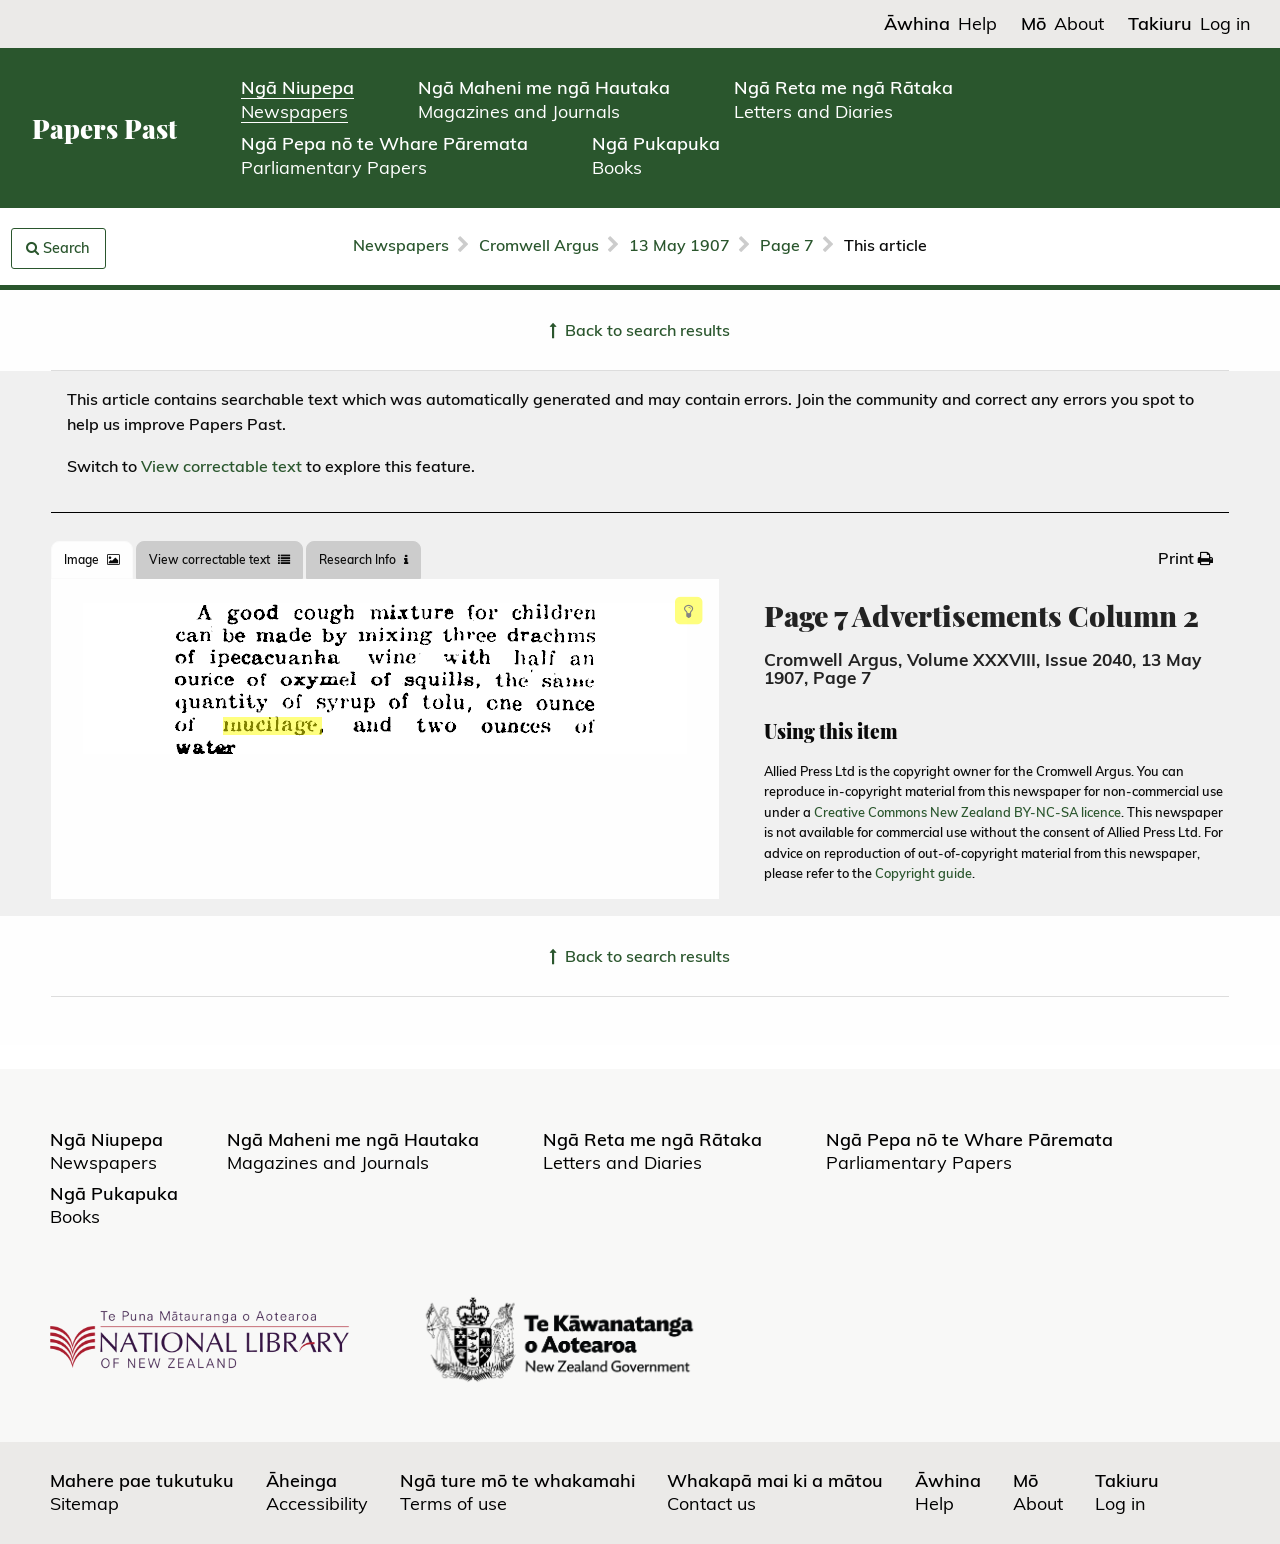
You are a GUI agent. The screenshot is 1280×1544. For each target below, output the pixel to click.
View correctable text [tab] (219, 559)
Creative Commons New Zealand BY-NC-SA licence (967, 812)
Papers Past (104, 128)
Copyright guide (923, 873)
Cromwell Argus (539, 245)
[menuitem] (1185, 558)
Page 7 (787, 245)
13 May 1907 (679, 245)
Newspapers (401, 245)
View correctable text (221, 466)
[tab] (92, 560)
